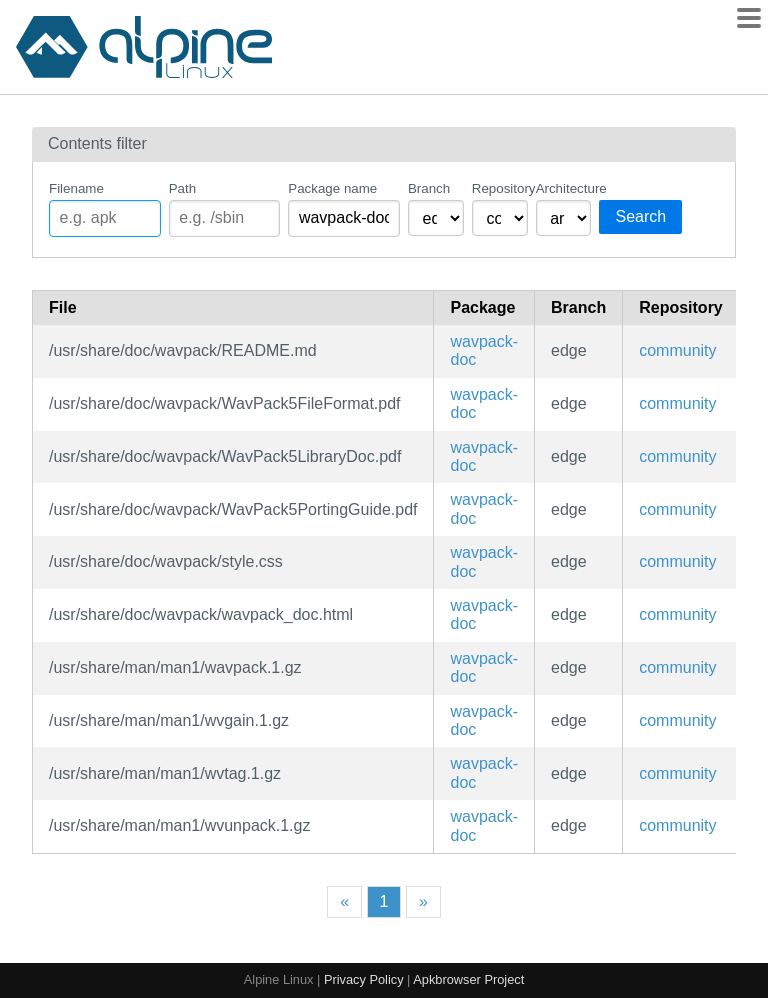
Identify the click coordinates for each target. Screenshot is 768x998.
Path (182, 188)
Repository (500, 188)
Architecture (564, 188)
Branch (429, 188)
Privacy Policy (364, 979)
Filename (76, 188)
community (677, 350)
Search (640, 216)
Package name (332, 188)
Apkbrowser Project (468, 979)
